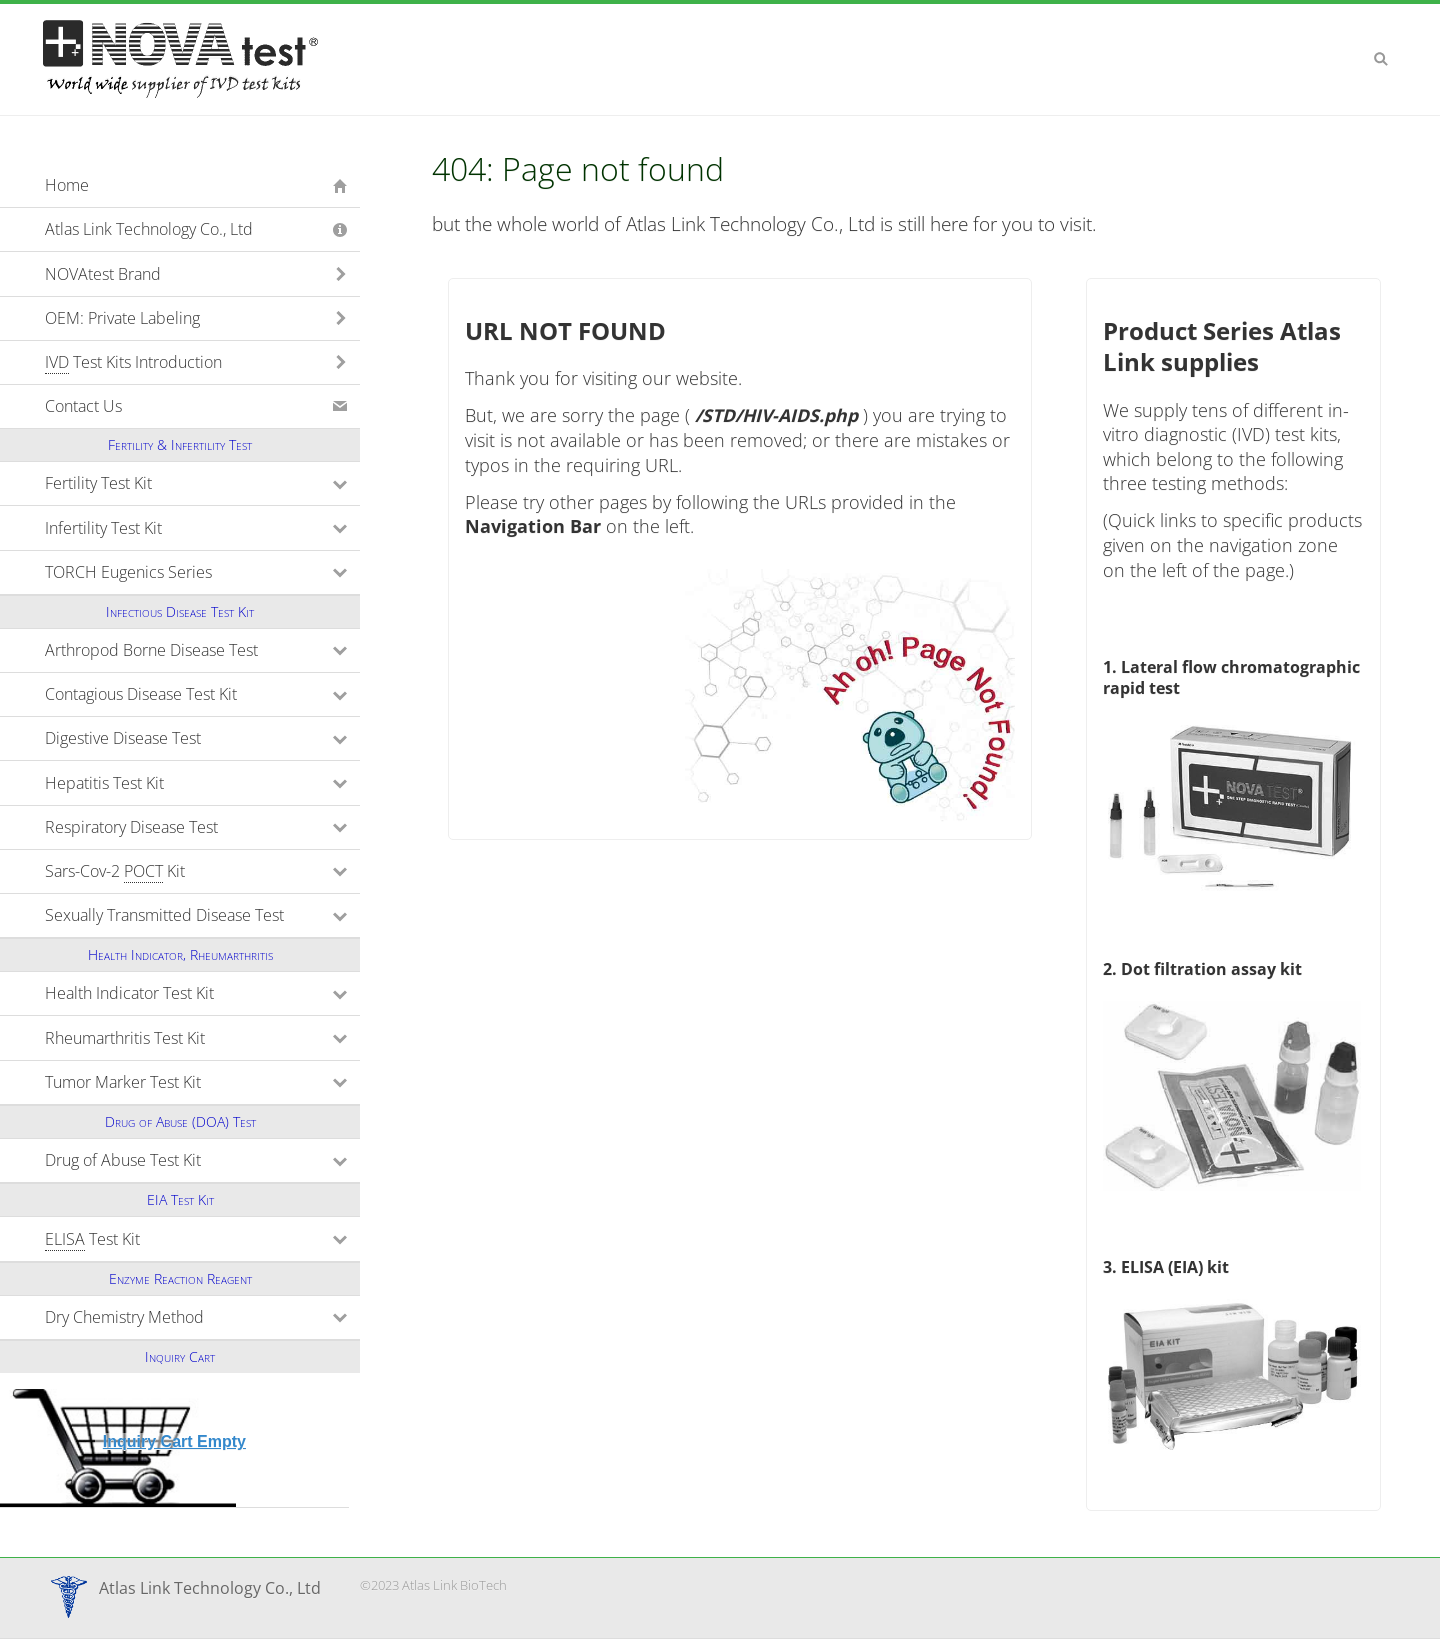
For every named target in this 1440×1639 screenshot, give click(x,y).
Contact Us (83, 406)
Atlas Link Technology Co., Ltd (149, 229)
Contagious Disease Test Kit (202, 694)
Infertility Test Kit (191, 528)
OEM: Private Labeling (122, 318)
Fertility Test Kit (186, 483)
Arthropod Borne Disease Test (202, 650)
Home (67, 185)
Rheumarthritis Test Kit (202, 1038)
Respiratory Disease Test (202, 827)
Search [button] (1381, 59)
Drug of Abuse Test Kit (202, 1160)
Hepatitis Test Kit (192, 783)
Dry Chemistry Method (202, 1317)
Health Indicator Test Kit (202, 993)
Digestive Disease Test (202, 738)
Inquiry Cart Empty (174, 1441)
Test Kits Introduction (133, 362)
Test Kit (180, 1239)
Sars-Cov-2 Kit (202, 871)
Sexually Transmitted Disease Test (202, 915)
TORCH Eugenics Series (202, 572)
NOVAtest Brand (103, 274)
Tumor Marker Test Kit (202, 1082)
